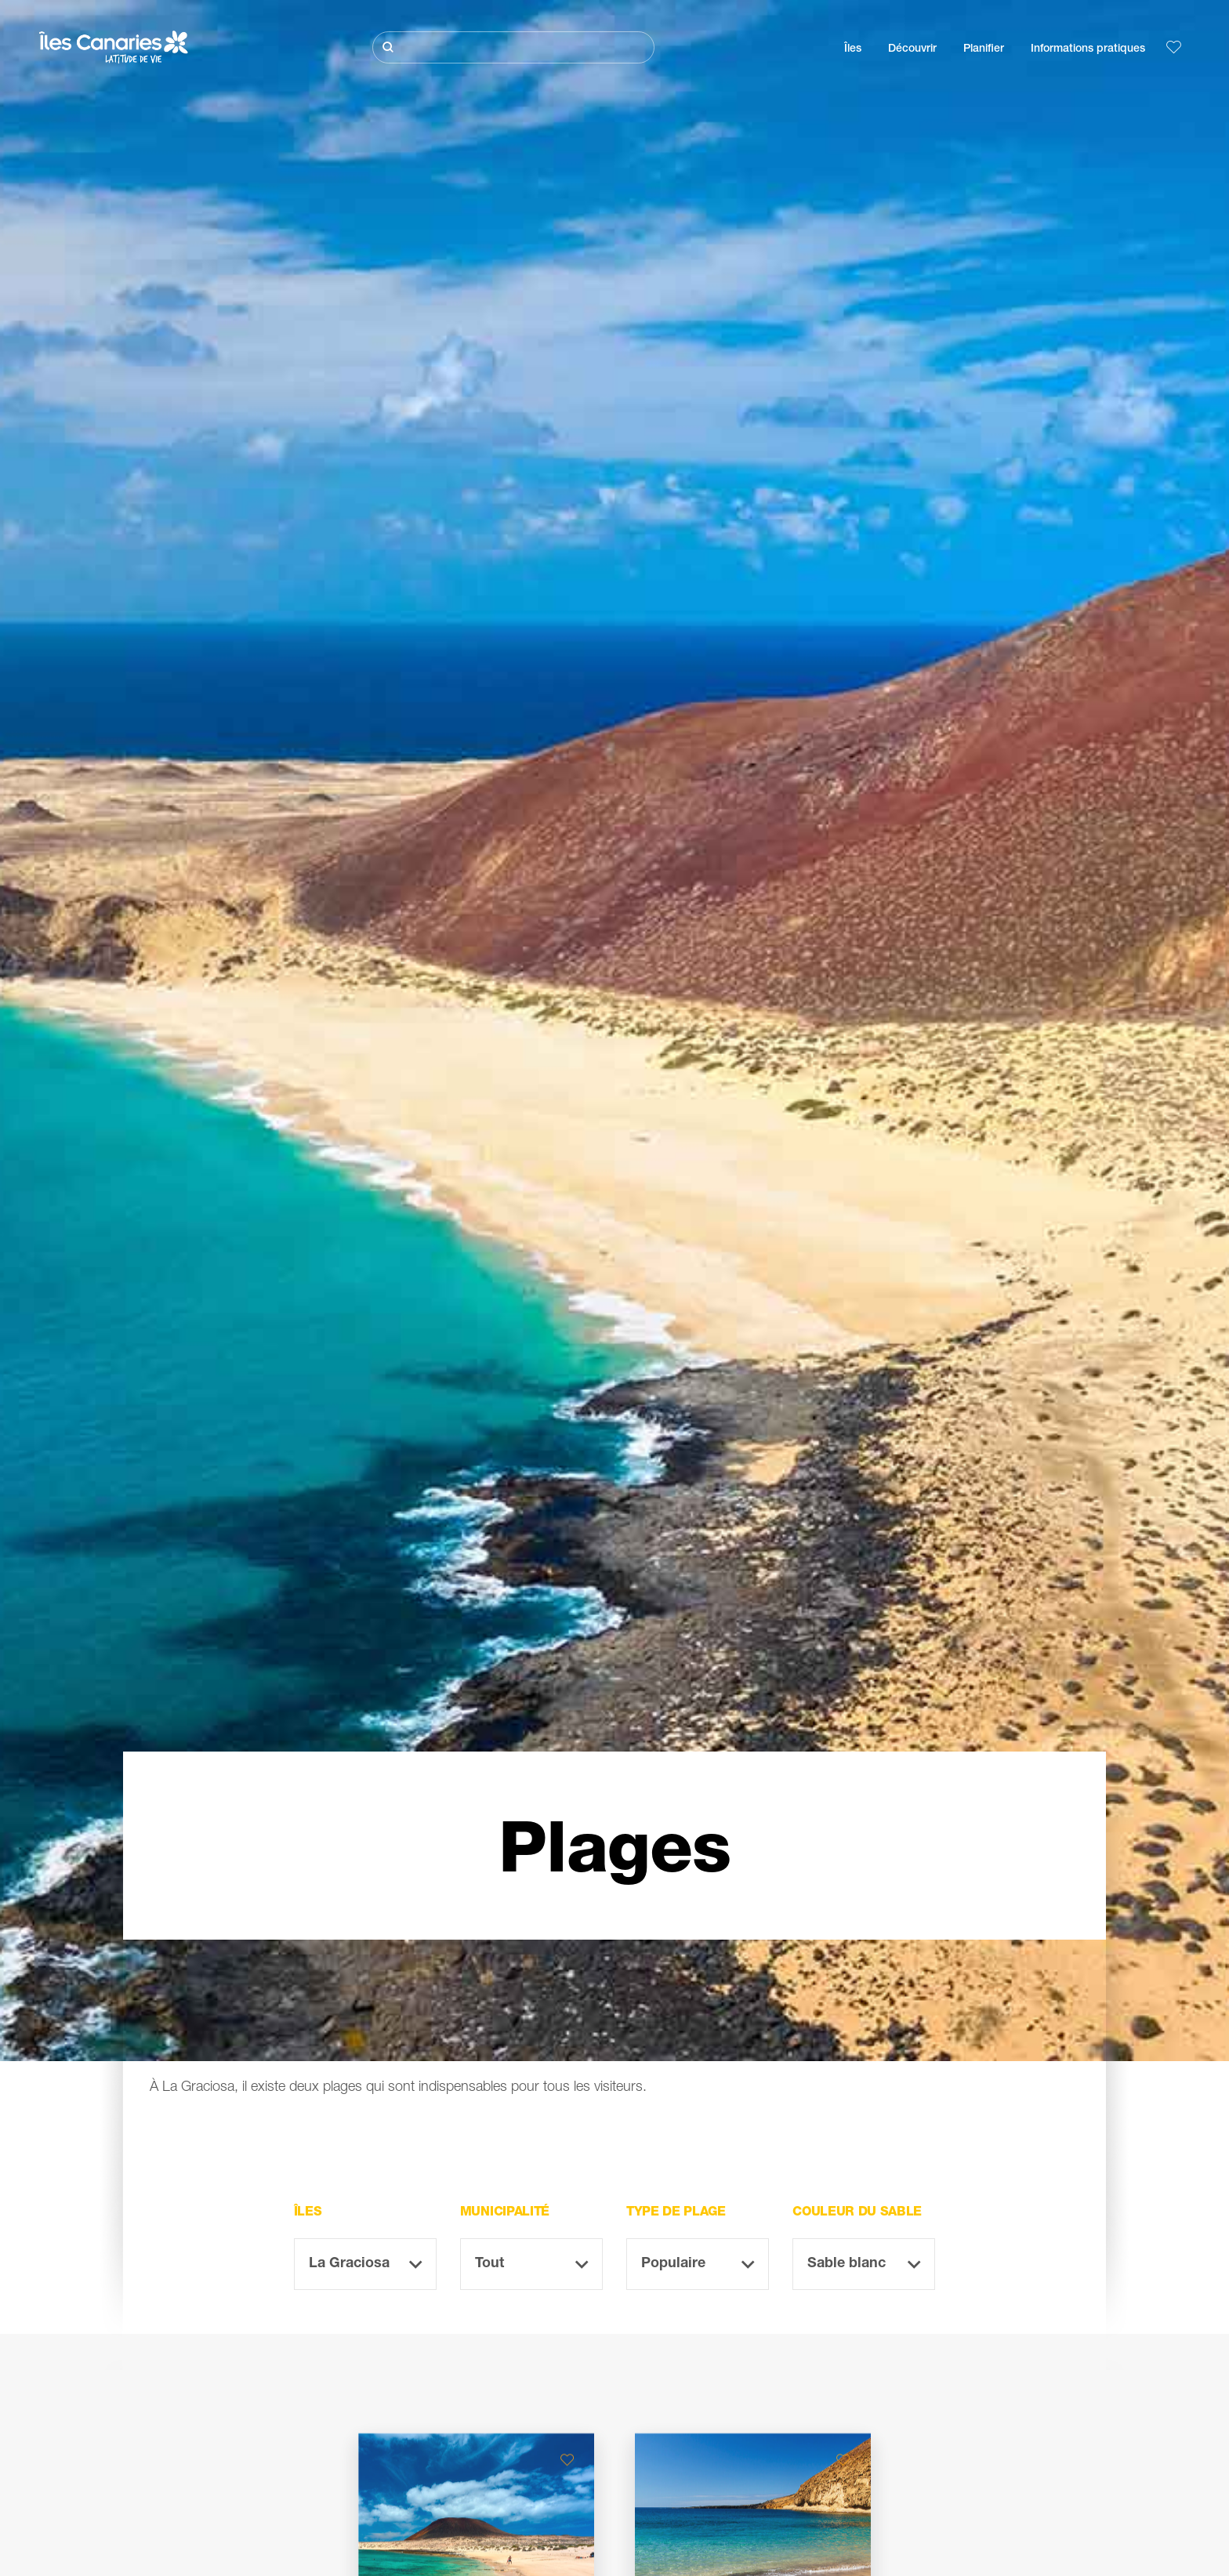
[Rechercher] (513, 47)
